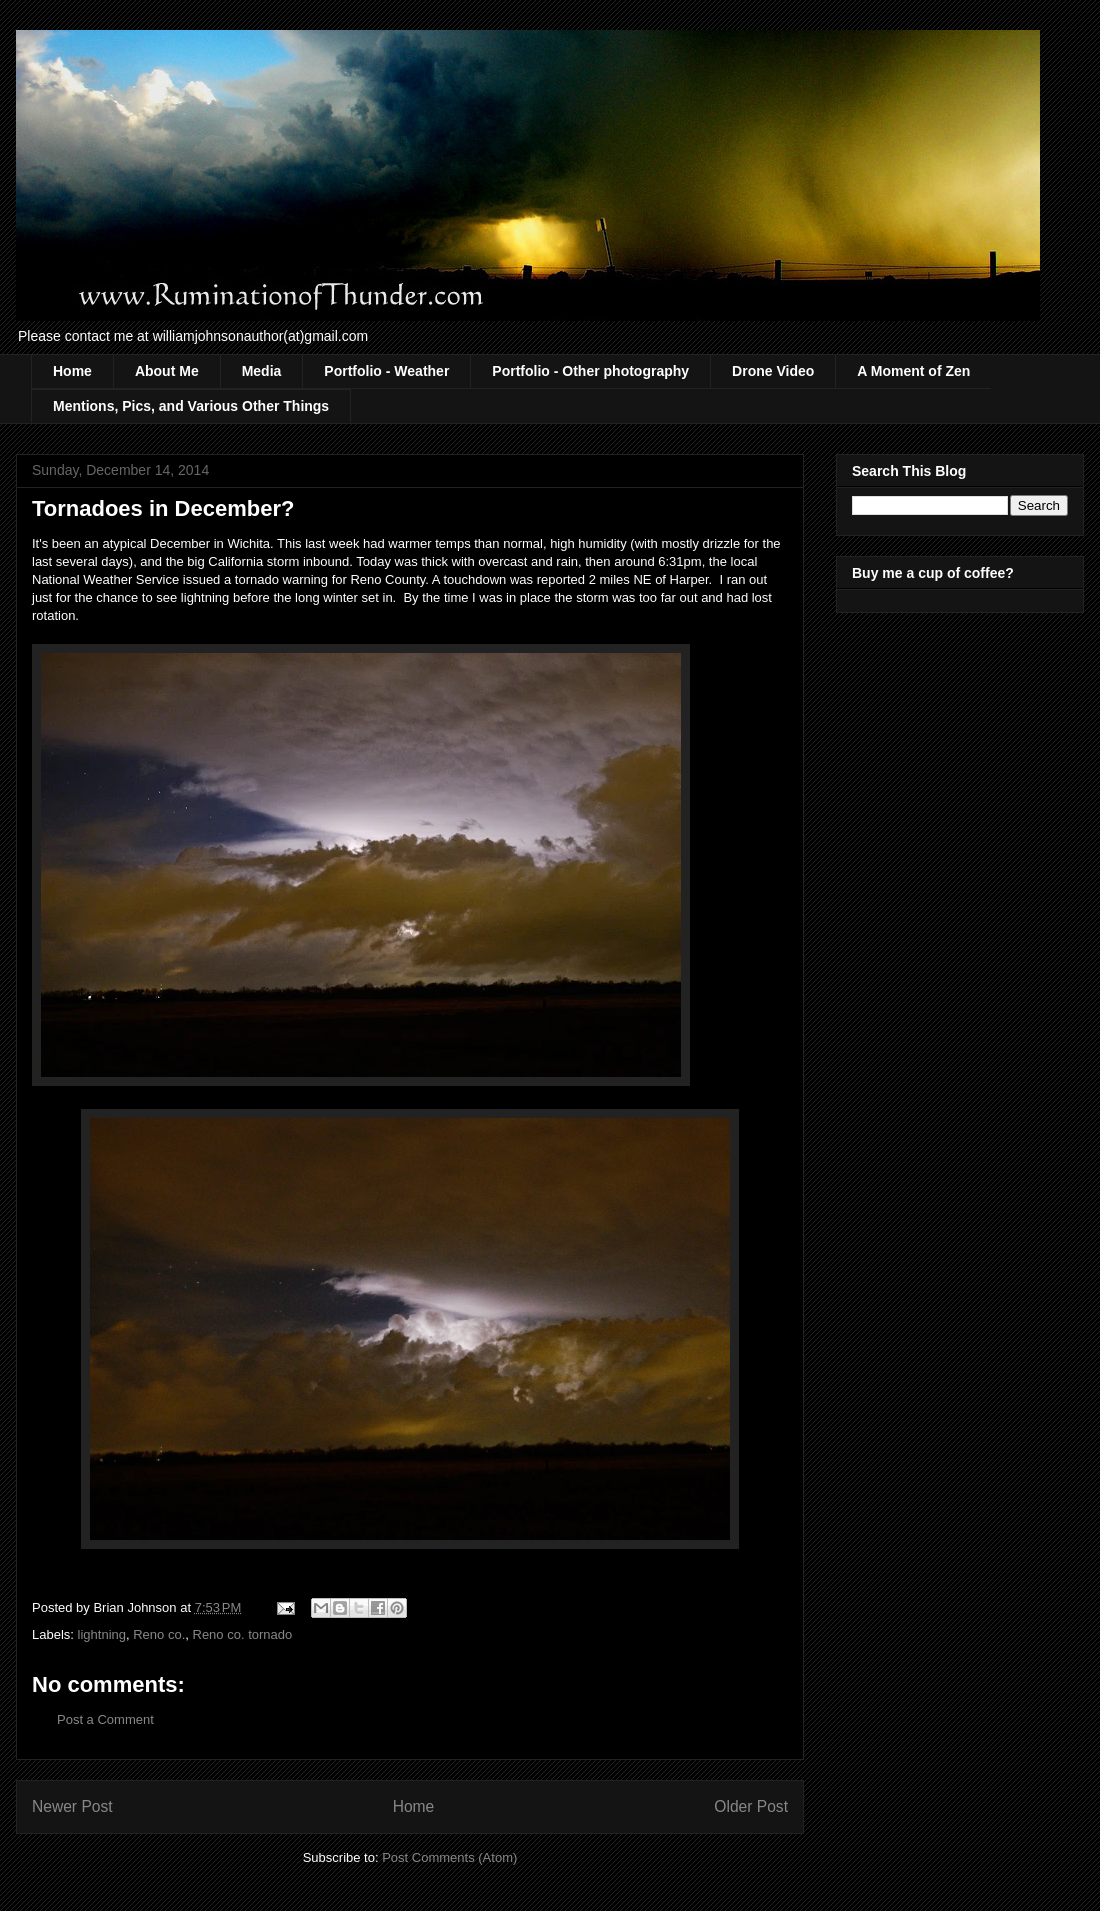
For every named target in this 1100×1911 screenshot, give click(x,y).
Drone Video (773, 371)
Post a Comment (105, 1719)
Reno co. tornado (243, 1634)
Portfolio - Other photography (590, 371)
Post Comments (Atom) (449, 1857)
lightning (102, 1634)
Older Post (751, 1806)
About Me (167, 371)
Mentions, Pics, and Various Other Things (191, 406)
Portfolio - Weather (386, 371)
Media (262, 371)
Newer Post (72, 1806)
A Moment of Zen (913, 371)
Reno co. (159, 1634)
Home (72, 371)
